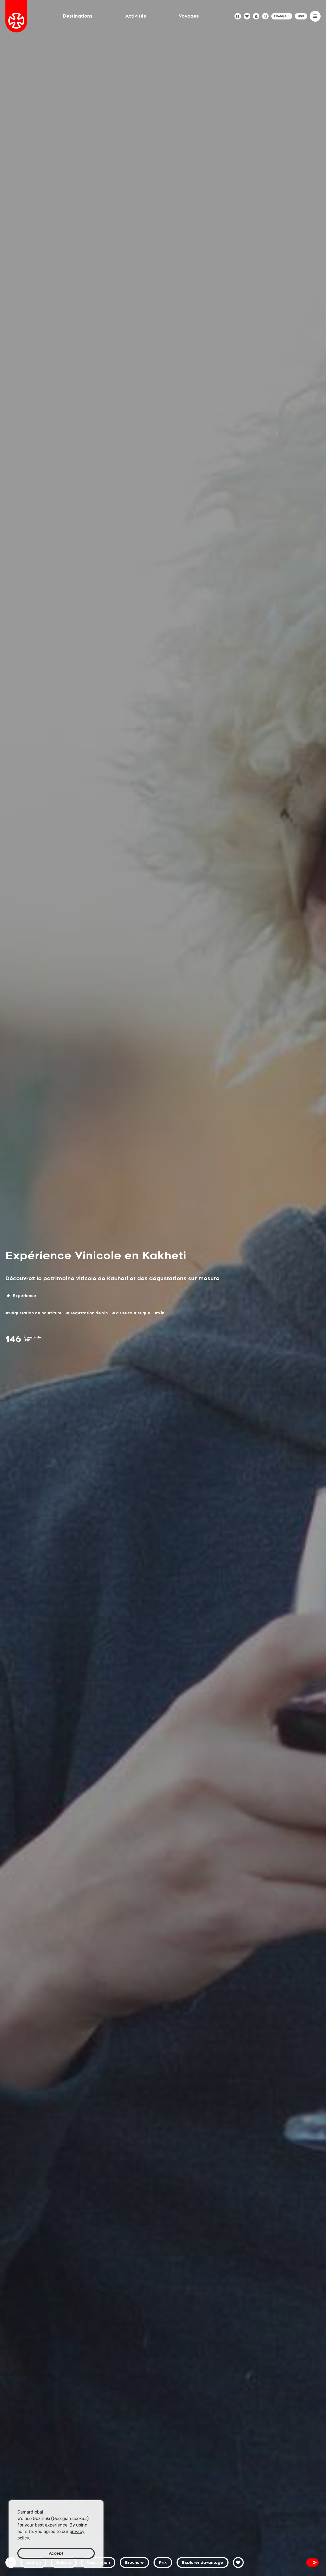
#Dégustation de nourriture (33, 1313)
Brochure (134, 2562)
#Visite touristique (131, 1313)
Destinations (78, 16)
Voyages (189, 16)
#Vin (159, 1313)
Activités (135, 16)
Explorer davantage (202, 2562)
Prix (163, 2562)
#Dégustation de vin (87, 1313)
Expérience (21, 1295)
